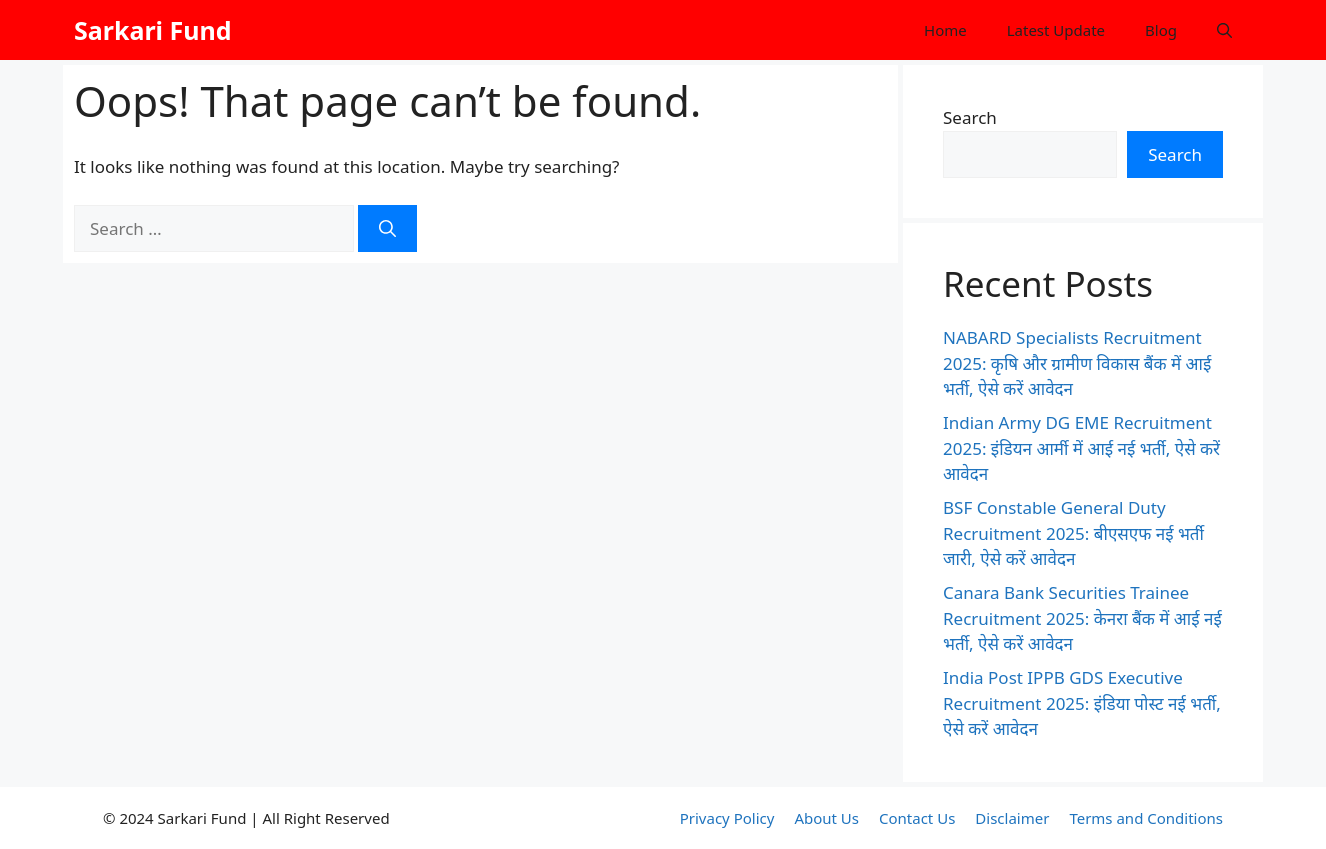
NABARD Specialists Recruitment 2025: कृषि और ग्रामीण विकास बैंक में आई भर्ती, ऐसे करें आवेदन (1077, 363)
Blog (1161, 30)
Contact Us (917, 818)
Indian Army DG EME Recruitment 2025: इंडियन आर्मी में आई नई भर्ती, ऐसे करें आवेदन (1081, 448)
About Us (826, 818)
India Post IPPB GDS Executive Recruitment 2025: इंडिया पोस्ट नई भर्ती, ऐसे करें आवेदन (1082, 703)
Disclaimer (1012, 818)
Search (970, 117)
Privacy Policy (727, 818)
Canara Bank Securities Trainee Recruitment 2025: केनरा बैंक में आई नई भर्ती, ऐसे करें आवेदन (1082, 618)
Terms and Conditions (1146, 818)
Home (945, 30)
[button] (1224, 30)
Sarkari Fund (153, 30)
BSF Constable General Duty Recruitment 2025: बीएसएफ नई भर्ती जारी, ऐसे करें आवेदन (1073, 533)
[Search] (387, 229)
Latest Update (1056, 30)
